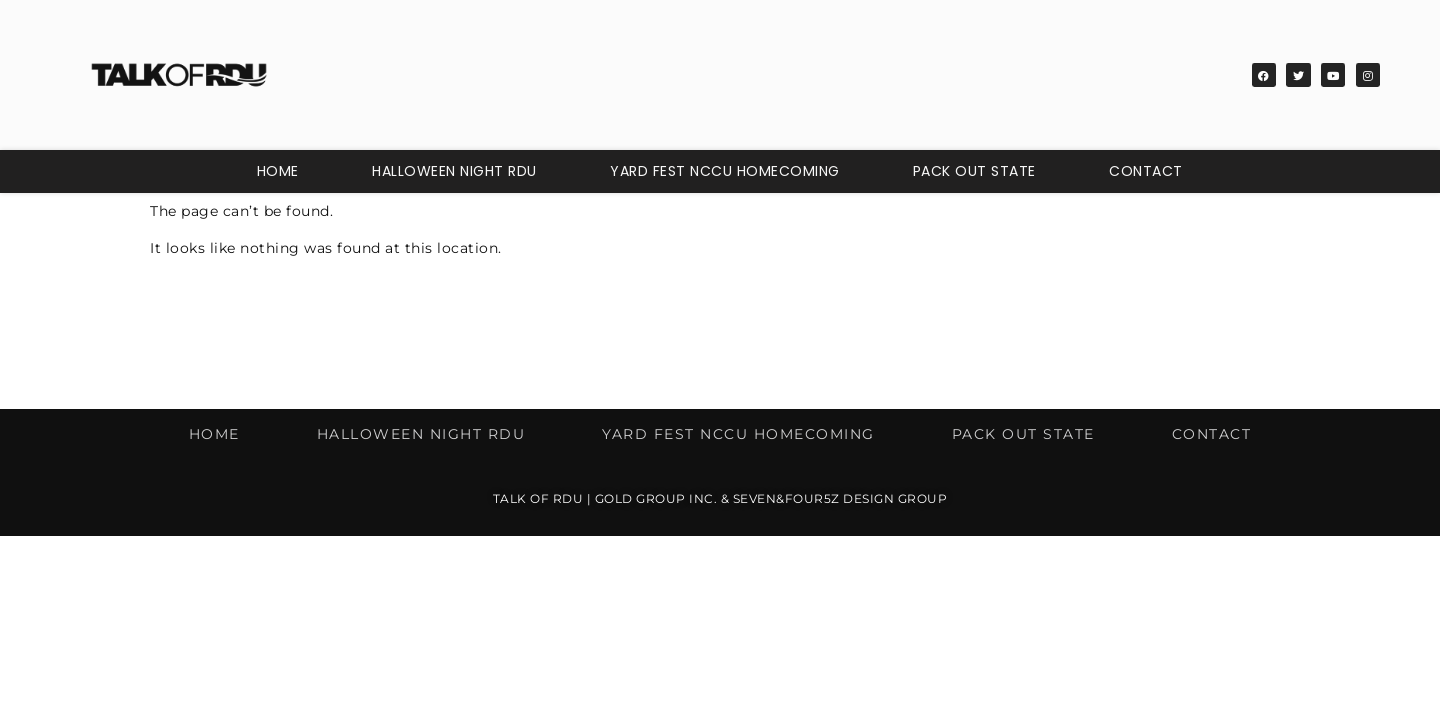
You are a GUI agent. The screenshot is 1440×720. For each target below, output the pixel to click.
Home (278, 171)
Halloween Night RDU (454, 171)
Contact (1146, 171)
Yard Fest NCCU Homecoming (725, 171)
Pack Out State (974, 171)
